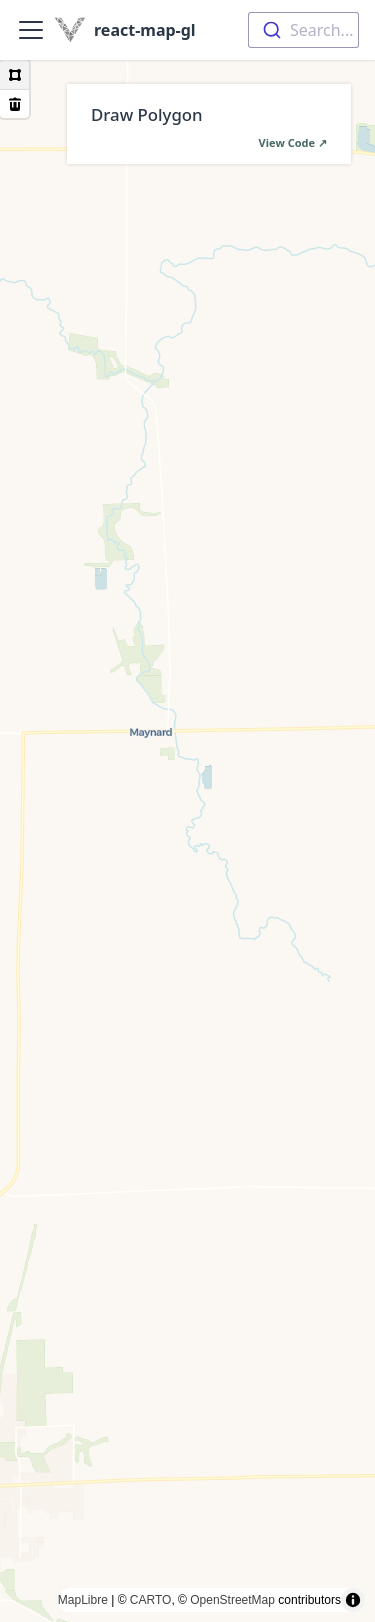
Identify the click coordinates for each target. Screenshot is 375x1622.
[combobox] (303, 30)
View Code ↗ (293, 142)
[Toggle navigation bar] (31, 30)
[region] (187, 841)
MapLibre (83, 1600)
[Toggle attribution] (353, 1600)
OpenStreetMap (232, 1600)
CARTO (151, 1600)
